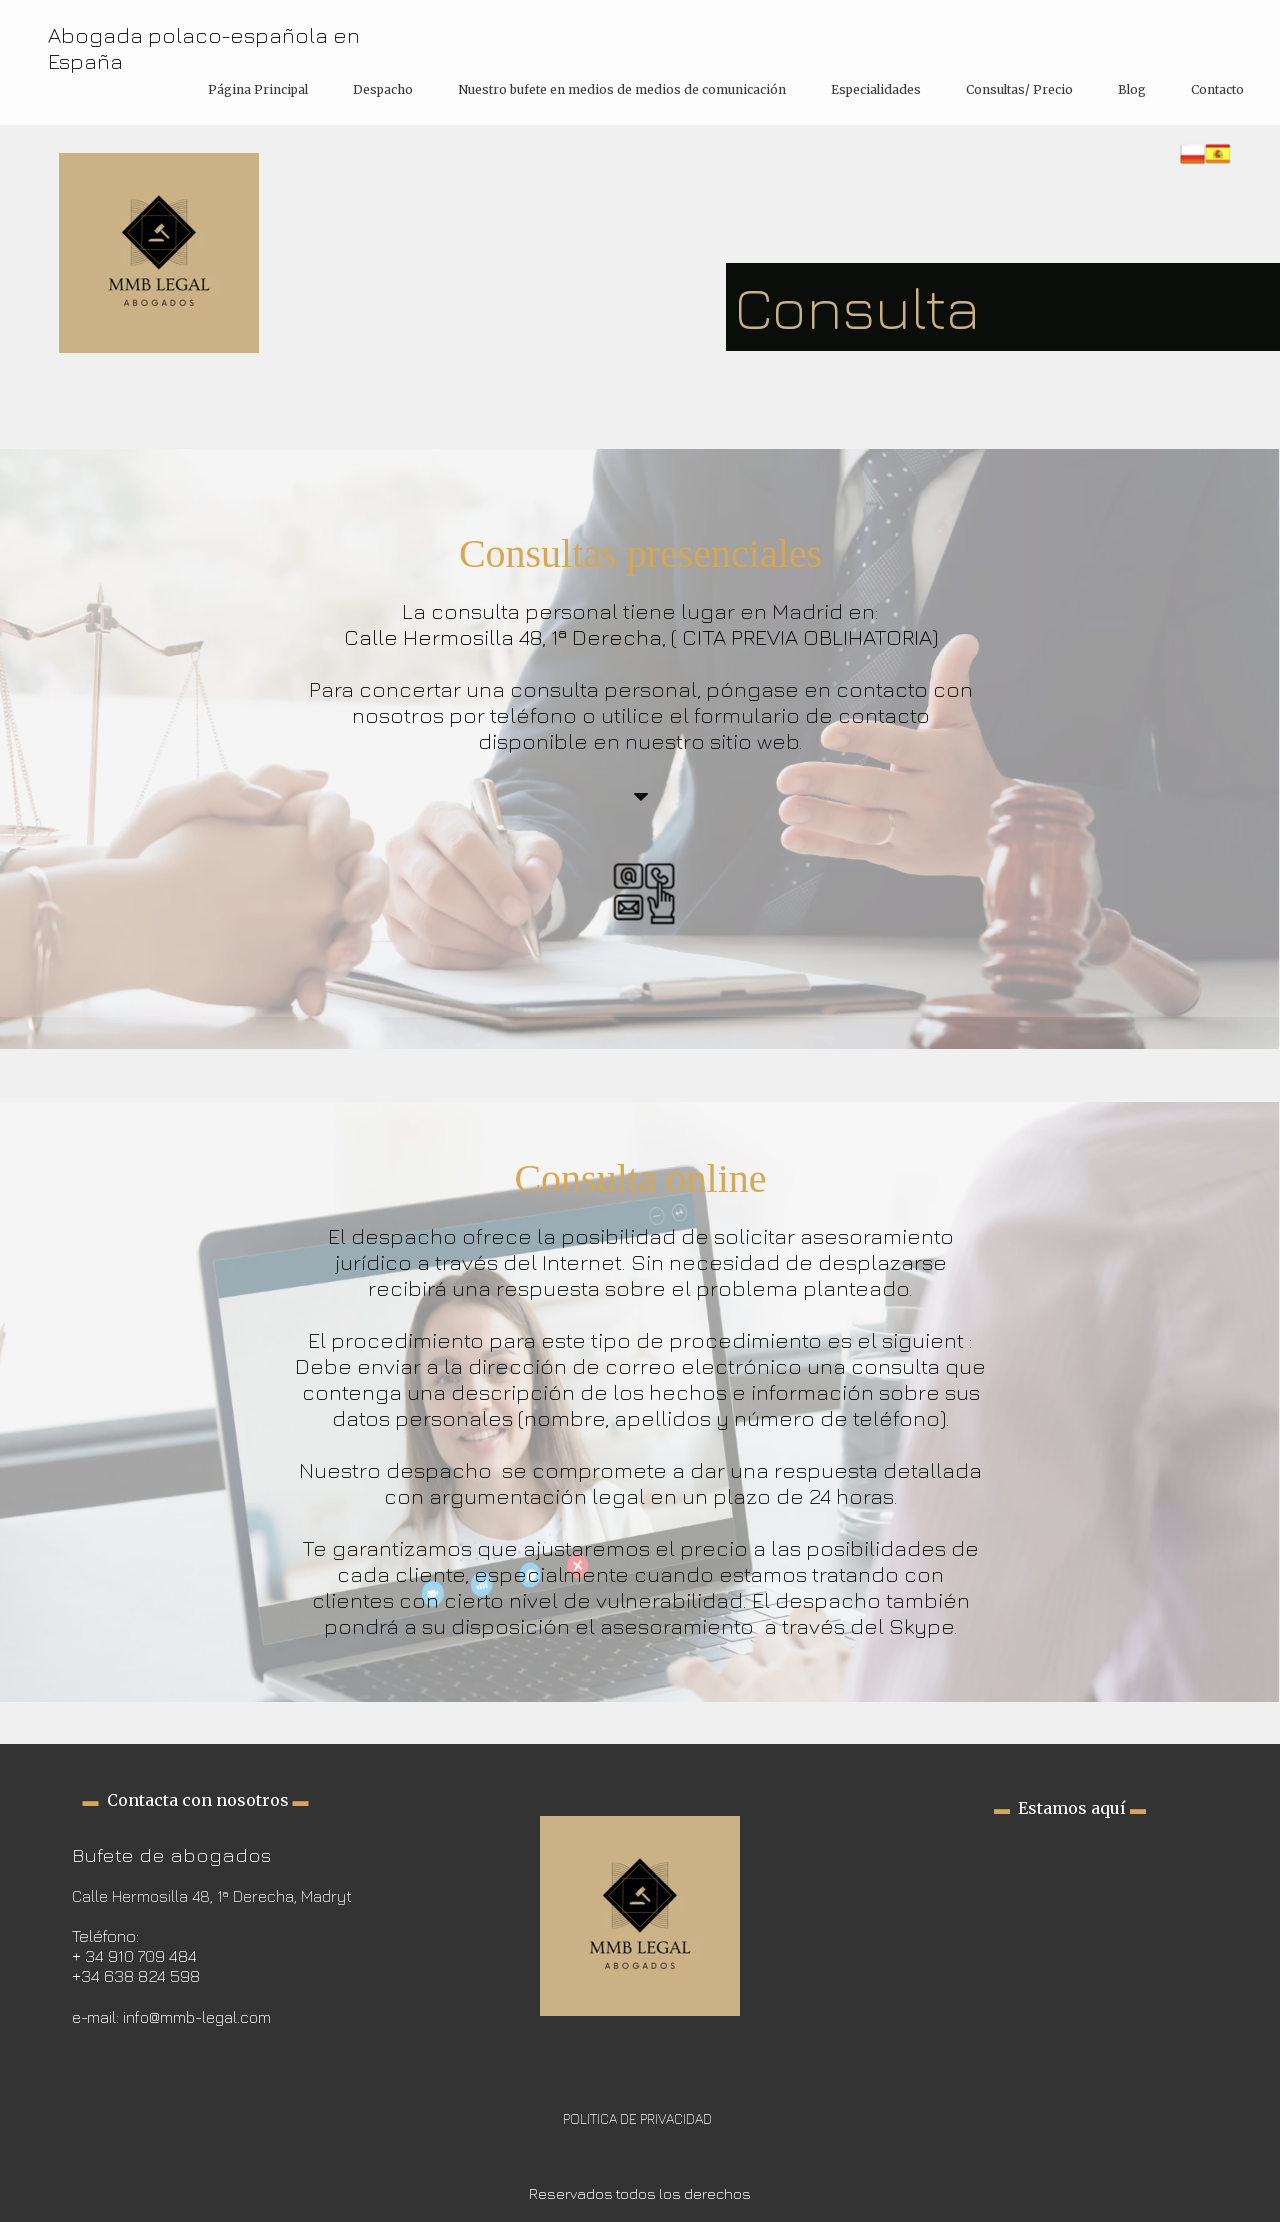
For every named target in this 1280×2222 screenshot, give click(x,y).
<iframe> (1070, 1916)
